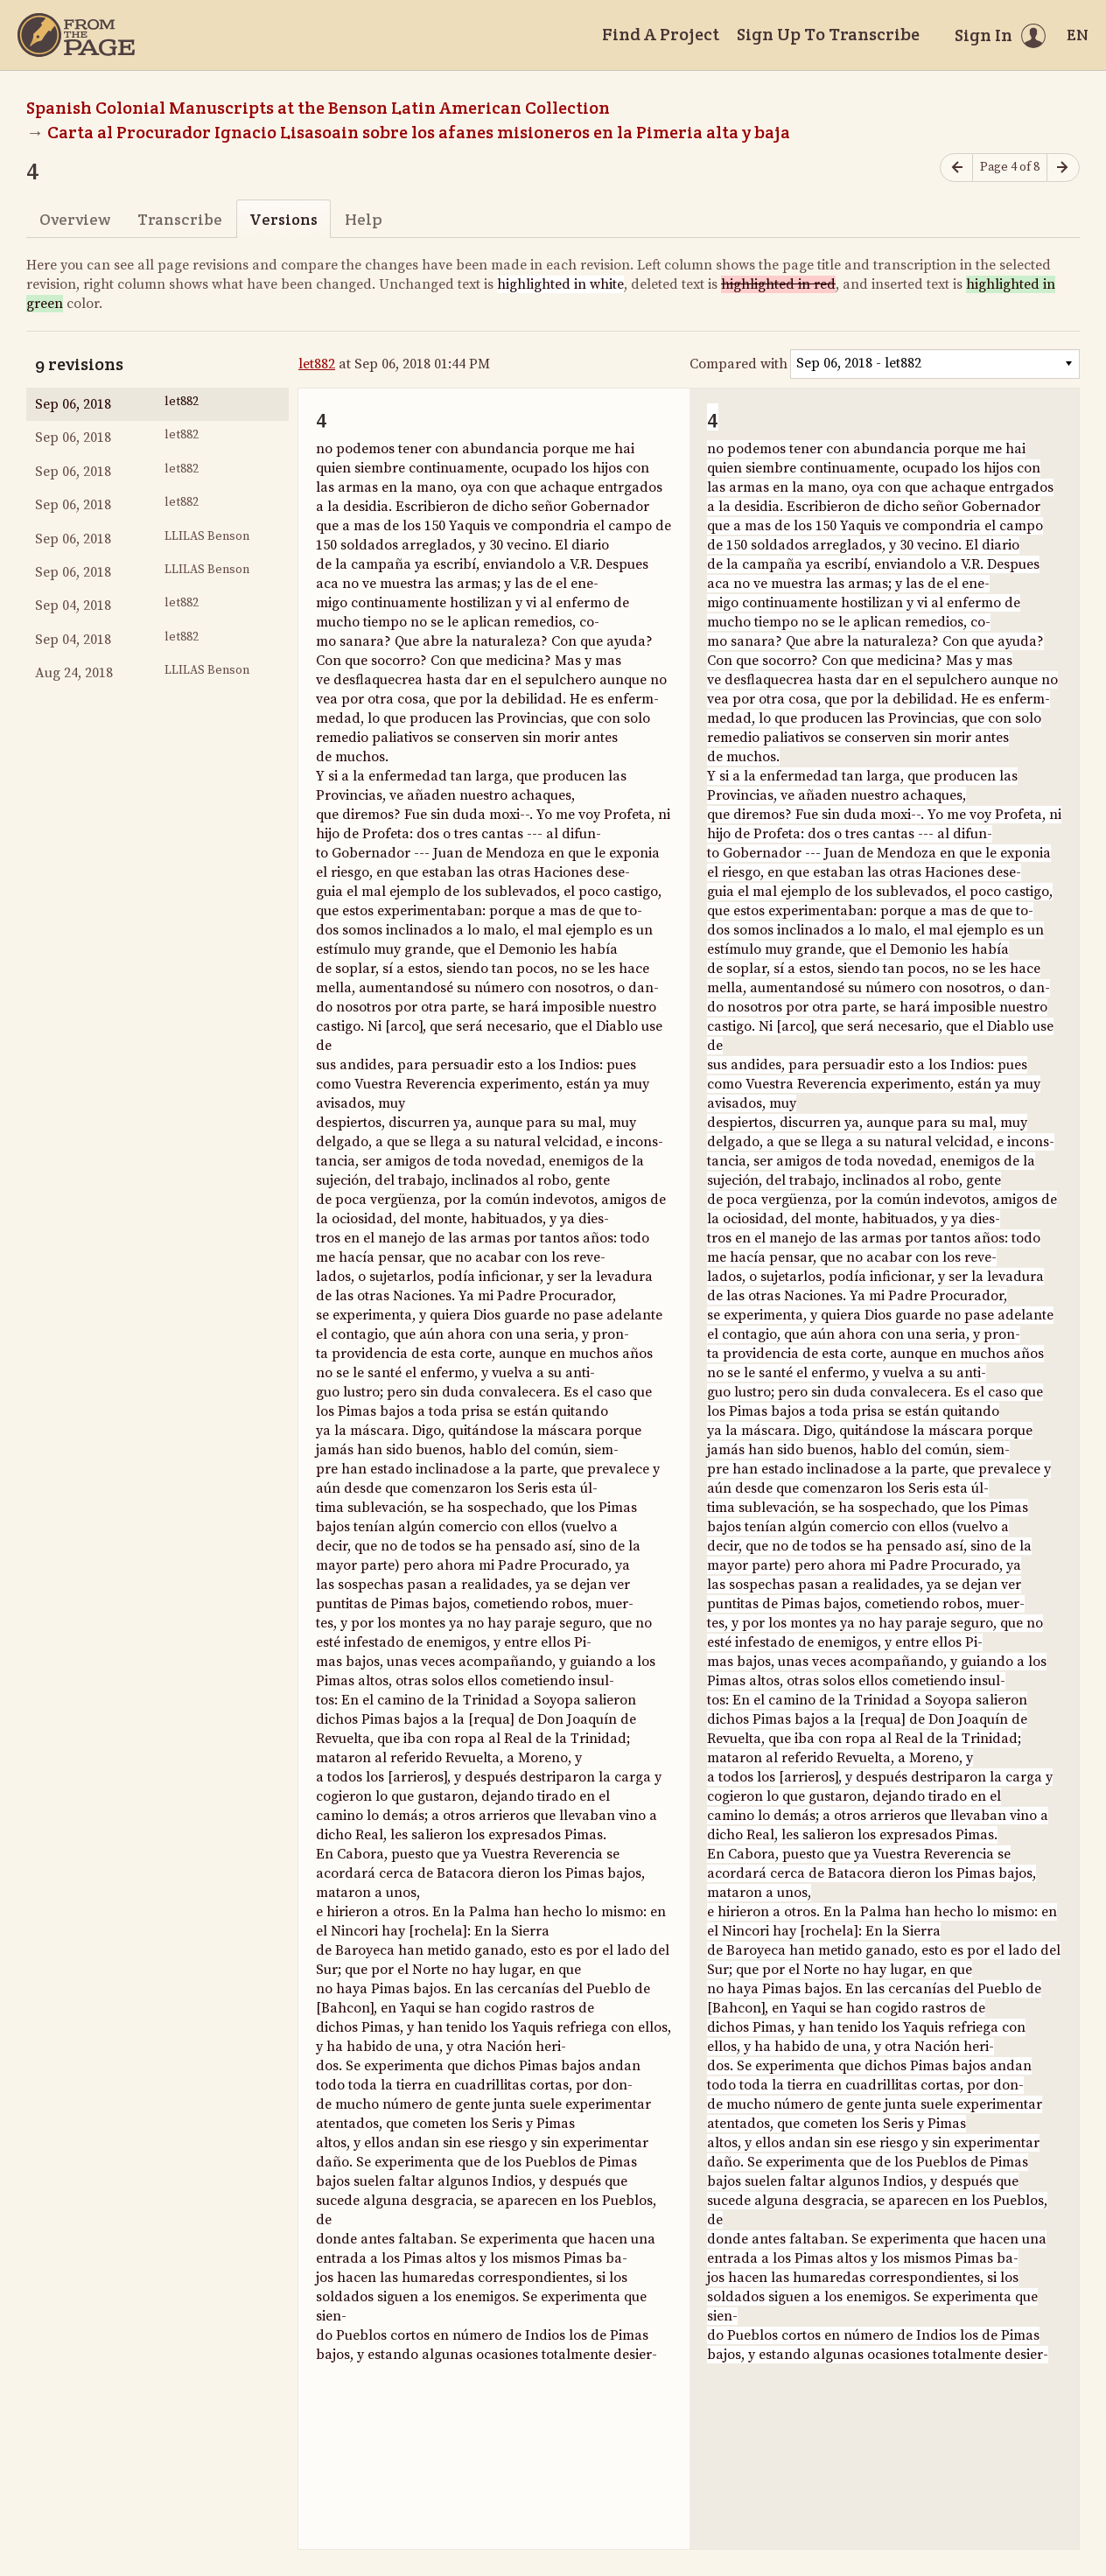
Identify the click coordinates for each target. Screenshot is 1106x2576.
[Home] (76, 35)
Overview (74, 219)
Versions (283, 219)
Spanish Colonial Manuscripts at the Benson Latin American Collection (318, 107)
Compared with (739, 364)
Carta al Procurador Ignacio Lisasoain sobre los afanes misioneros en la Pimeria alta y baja (418, 132)
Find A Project (660, 34)
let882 (316, 364)
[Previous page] (956, 167)
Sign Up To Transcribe (828, 34)
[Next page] (1063, 167)
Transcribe (179, 219)
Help (363, 219)
